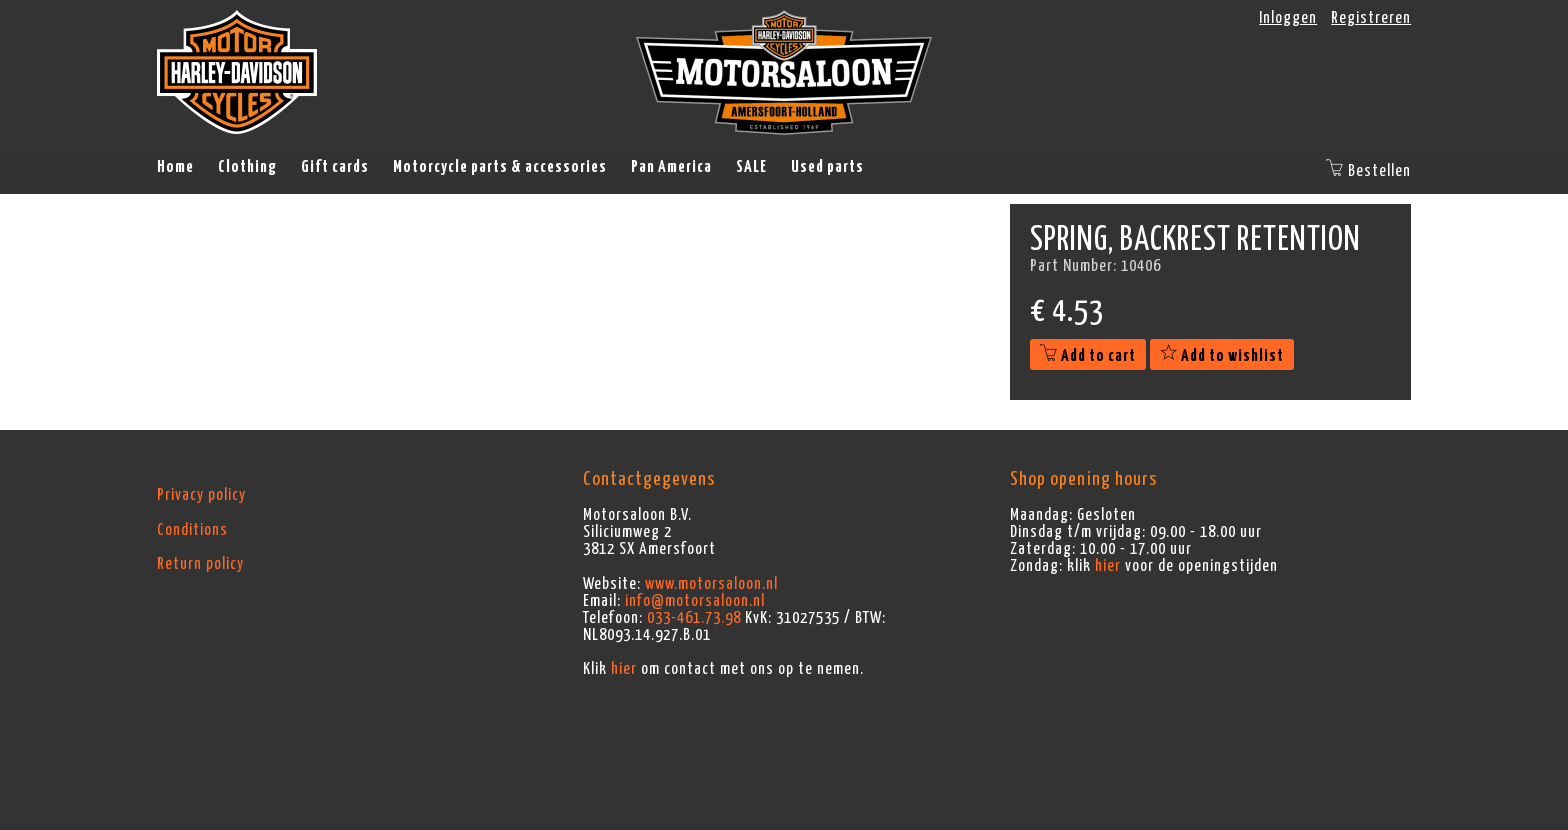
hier (624, 669)
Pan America (671, 167)
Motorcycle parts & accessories (500, 167)
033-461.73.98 (694, 618)
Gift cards (335, 167)
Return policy (200, 564)
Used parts (827, 167)
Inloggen (1288, 18)
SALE (751, 167)
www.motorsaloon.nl (711, 584)
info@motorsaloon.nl (695, 601)
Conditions (192, 530)
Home (175, 167)
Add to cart (1088, 356)
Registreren (1371, 18)
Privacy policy (201, 495)
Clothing (247, 167)
